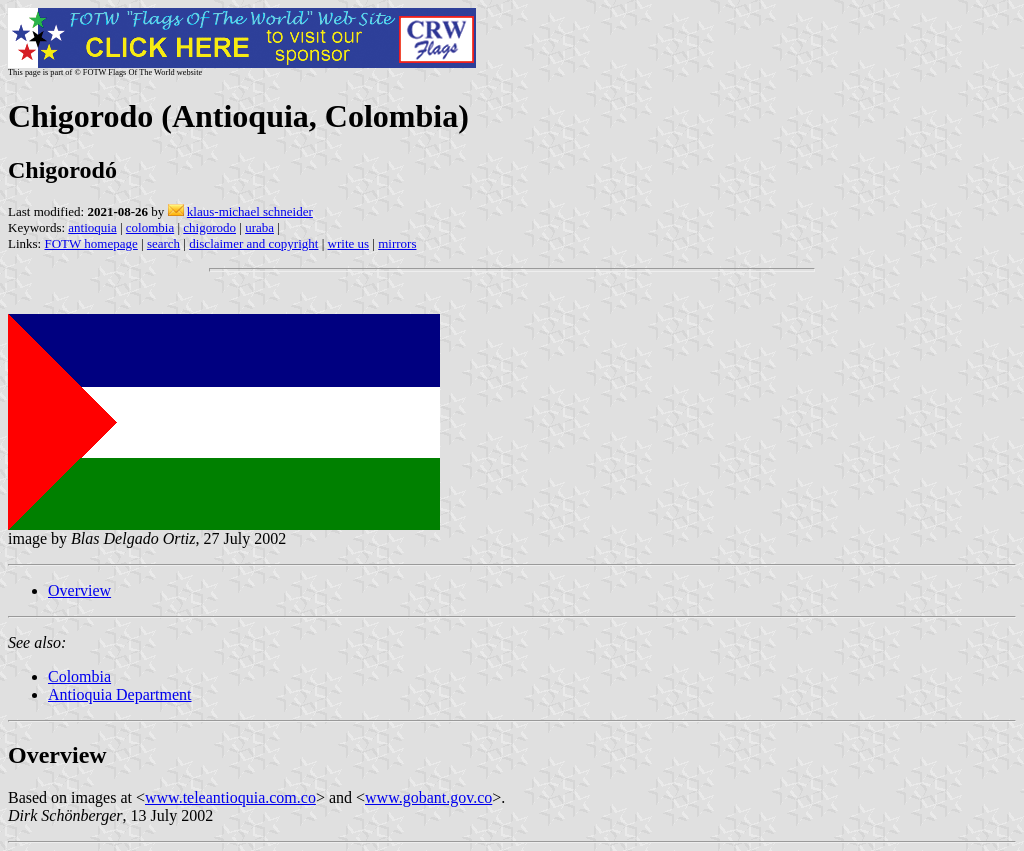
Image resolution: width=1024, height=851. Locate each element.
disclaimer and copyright (253, 243)
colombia (150, 227)
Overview (79, 590)
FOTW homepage (90, 243)
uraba (259, 227)
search (163, 243)
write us (349, 243)
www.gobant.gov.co (428, 797)
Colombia (79, 676)
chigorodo (209, 227)
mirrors (397, 243)
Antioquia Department (120, 694)
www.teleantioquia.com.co (230, 797)
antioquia (92, 227)
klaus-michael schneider (250, 211)
